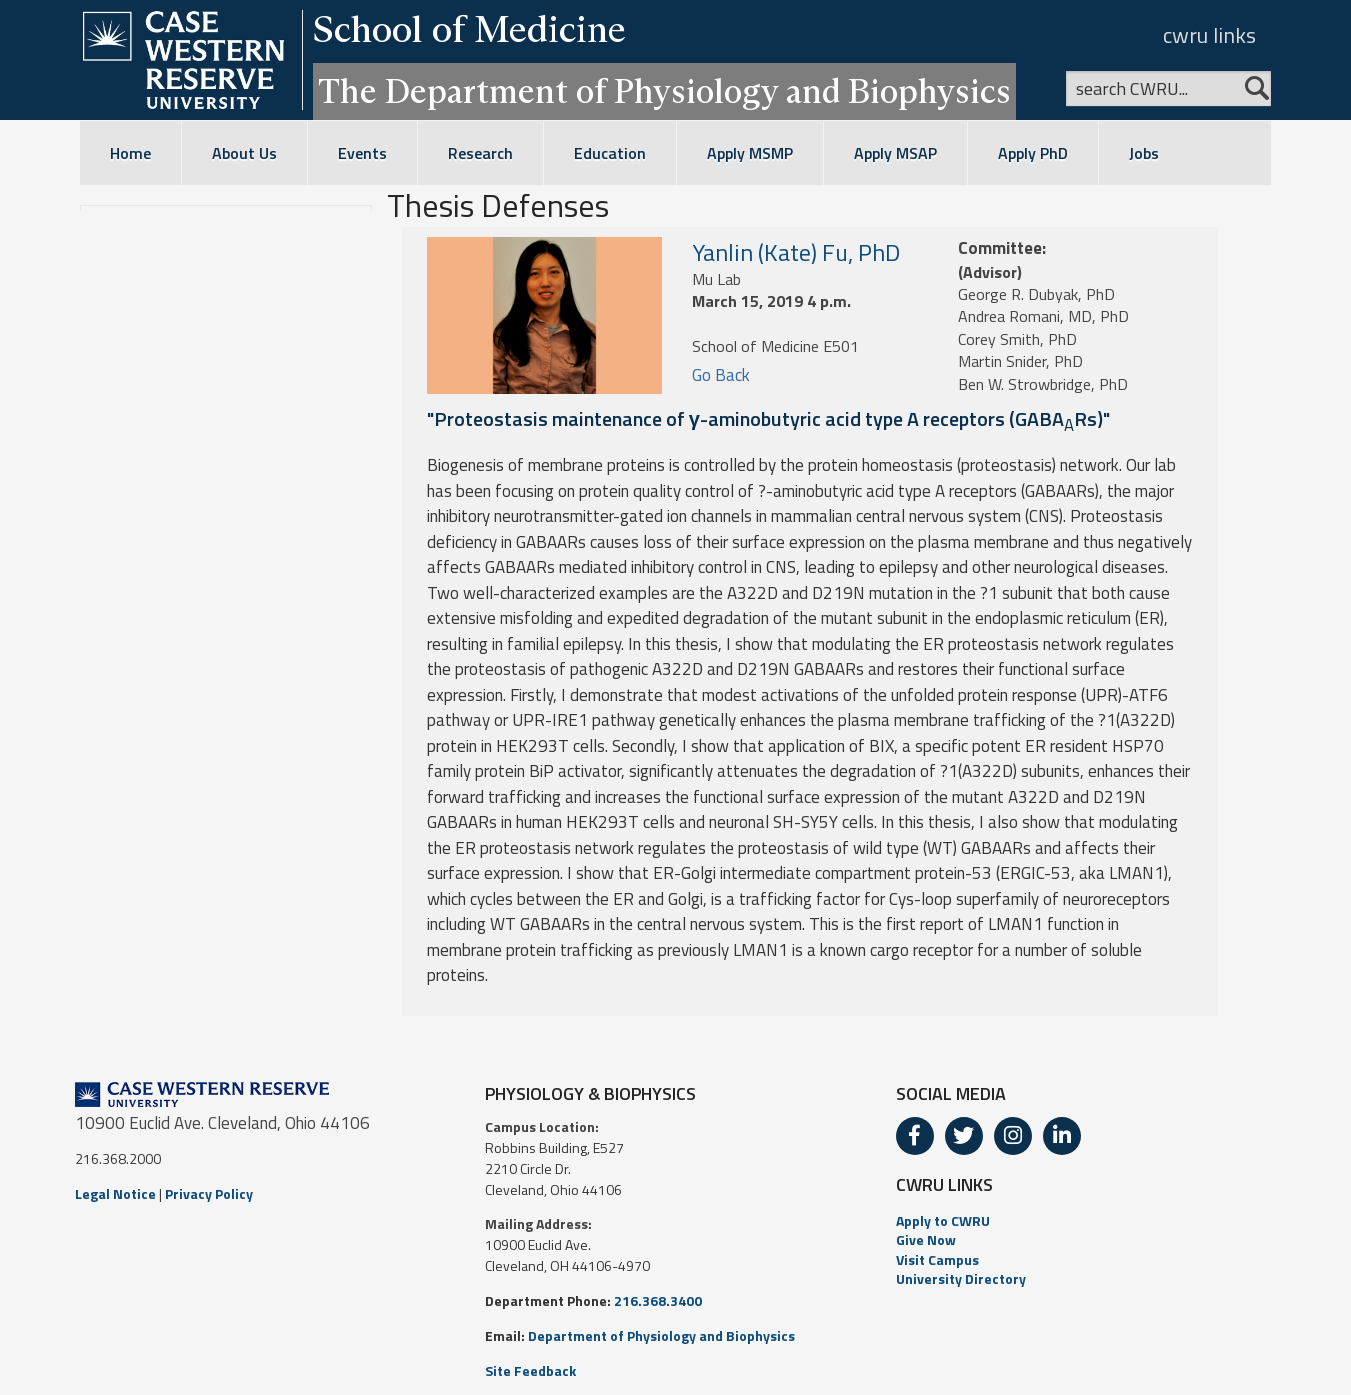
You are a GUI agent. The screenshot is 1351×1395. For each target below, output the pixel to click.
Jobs (1144, 153)
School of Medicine (469, 29)
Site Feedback (530, 1370)
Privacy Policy (209, 1193)
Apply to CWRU (943, 1220)
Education (610, 153)
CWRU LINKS (944, 1184)
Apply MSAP (895, 153)
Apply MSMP (750, 153)
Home (130, 153)
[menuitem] (1086, 1221)
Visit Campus (937, 1259)
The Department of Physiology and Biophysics (664, 91)
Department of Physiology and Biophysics (661, 1335)
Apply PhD (1033, 153)
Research (480, 153)
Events (362, 153)
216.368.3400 (658, 1300)
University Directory (961, 1278)
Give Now (926, 1239)
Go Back (721, 375)
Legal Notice (115, 1193)
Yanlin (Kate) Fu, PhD (796, 252)
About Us (244, 153)
